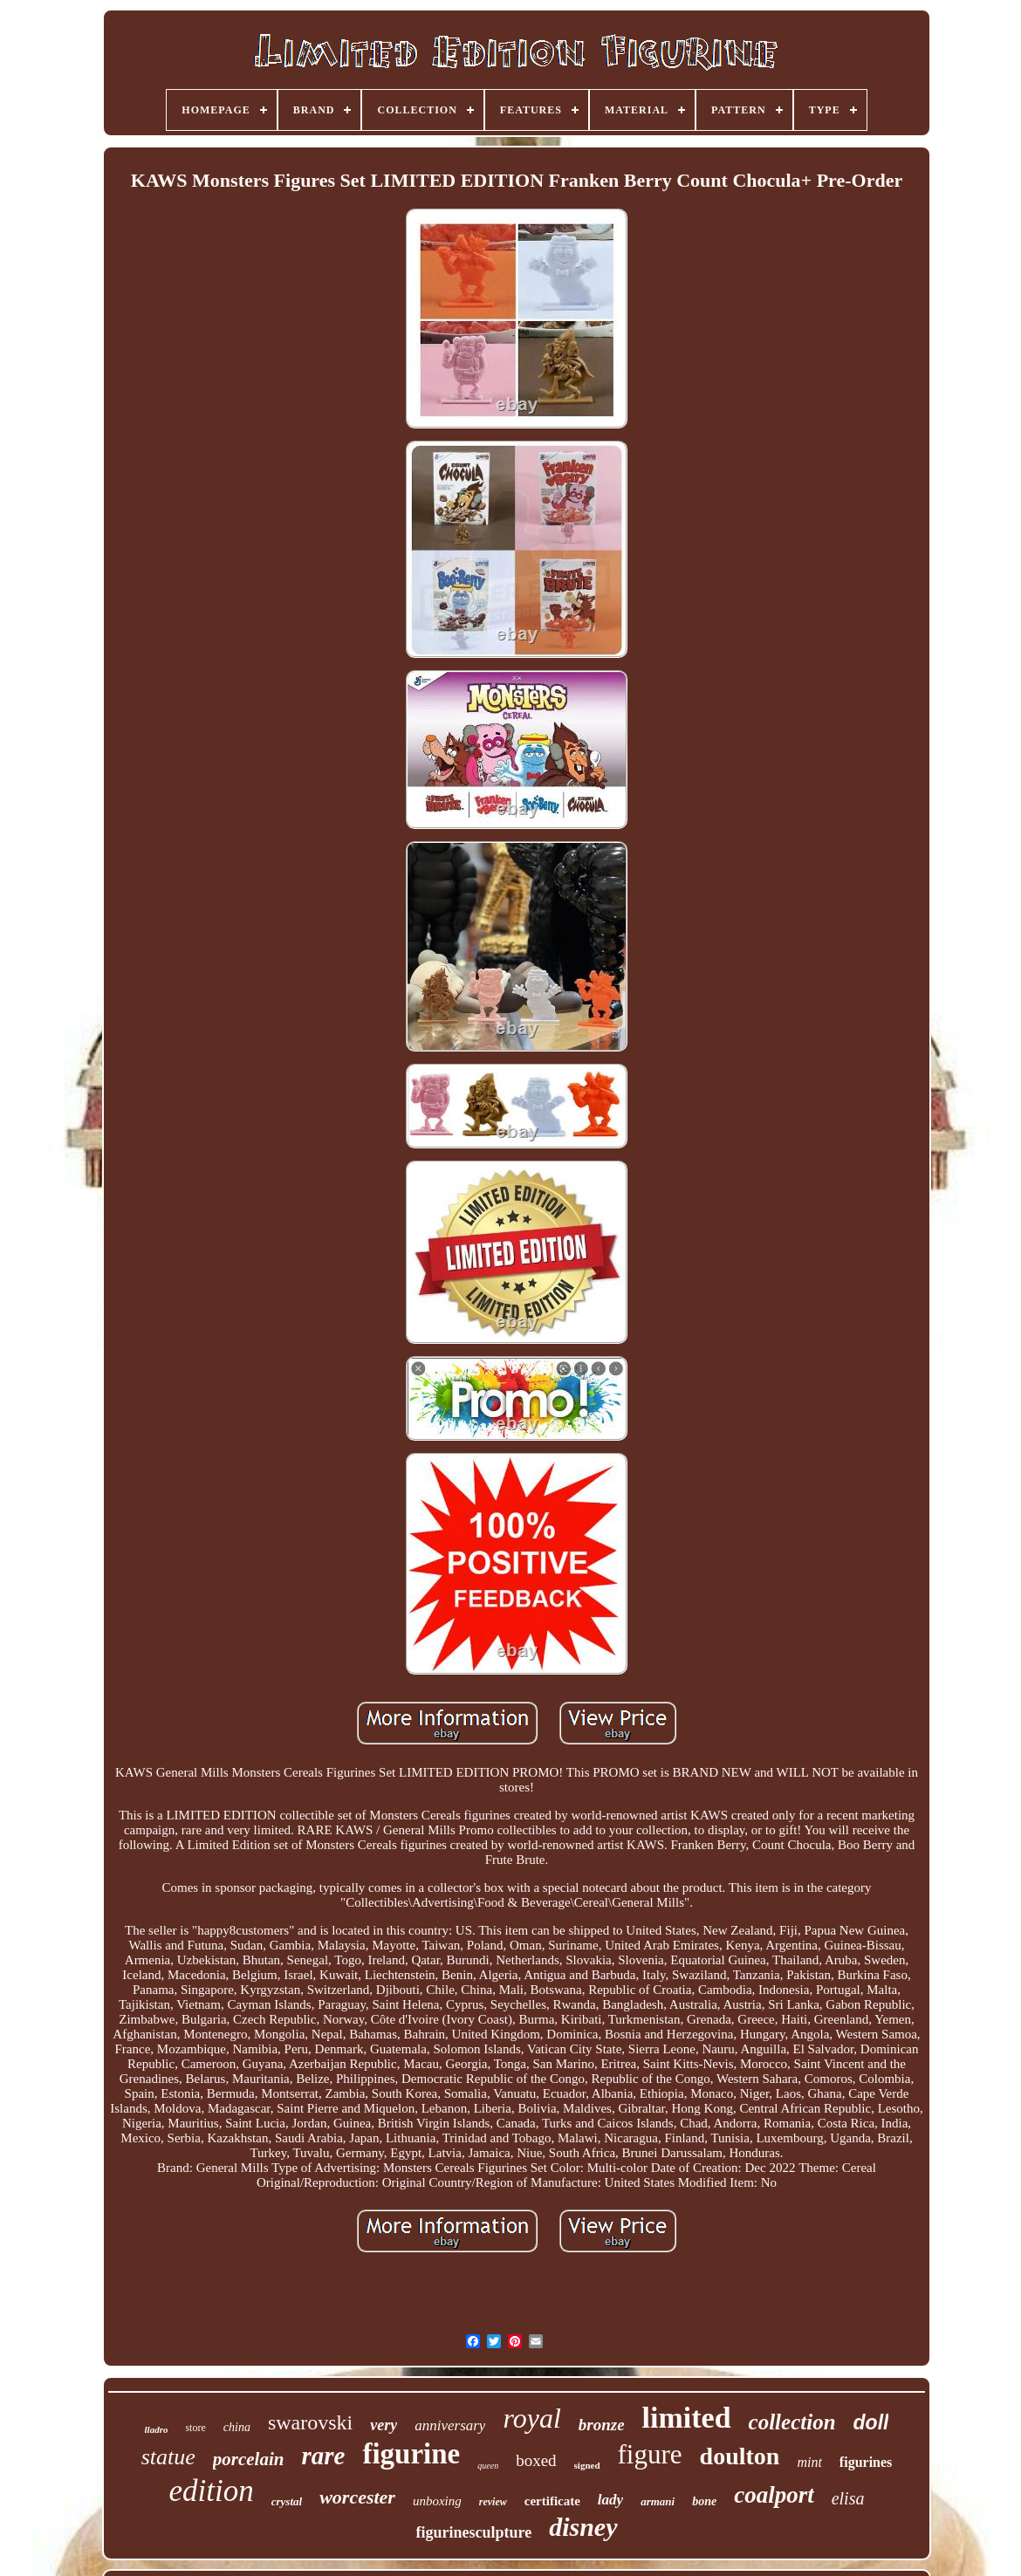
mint (809, 2462)
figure (650, 2454)
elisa (848, 2498)
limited (686, 2417)
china (236, 2427)
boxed (536, 2460)
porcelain (248, 2459)
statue (168, 2457)
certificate (552, 2501)
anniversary (450, 2425)
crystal (286, 2501)
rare (323, 2456)
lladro (156, 2429)
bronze (602, 2424)
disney (583, 2526)
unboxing (437, 2501)
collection (792, 2422)
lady (610, 2499)
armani (658, 2501)
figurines (865, 2462)
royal (531, 2418)
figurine (411, 2454)
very (383, 2425)
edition (211, 2491)
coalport (774, 2495)
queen (487, 2465)
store (195, 2428)
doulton (740, 2456)
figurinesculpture (474, 2532)
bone (704, 2501)
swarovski (310, 2422)
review (493, 2502)
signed (587, 2465)
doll (871, 2422)
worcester (357, 2497)
